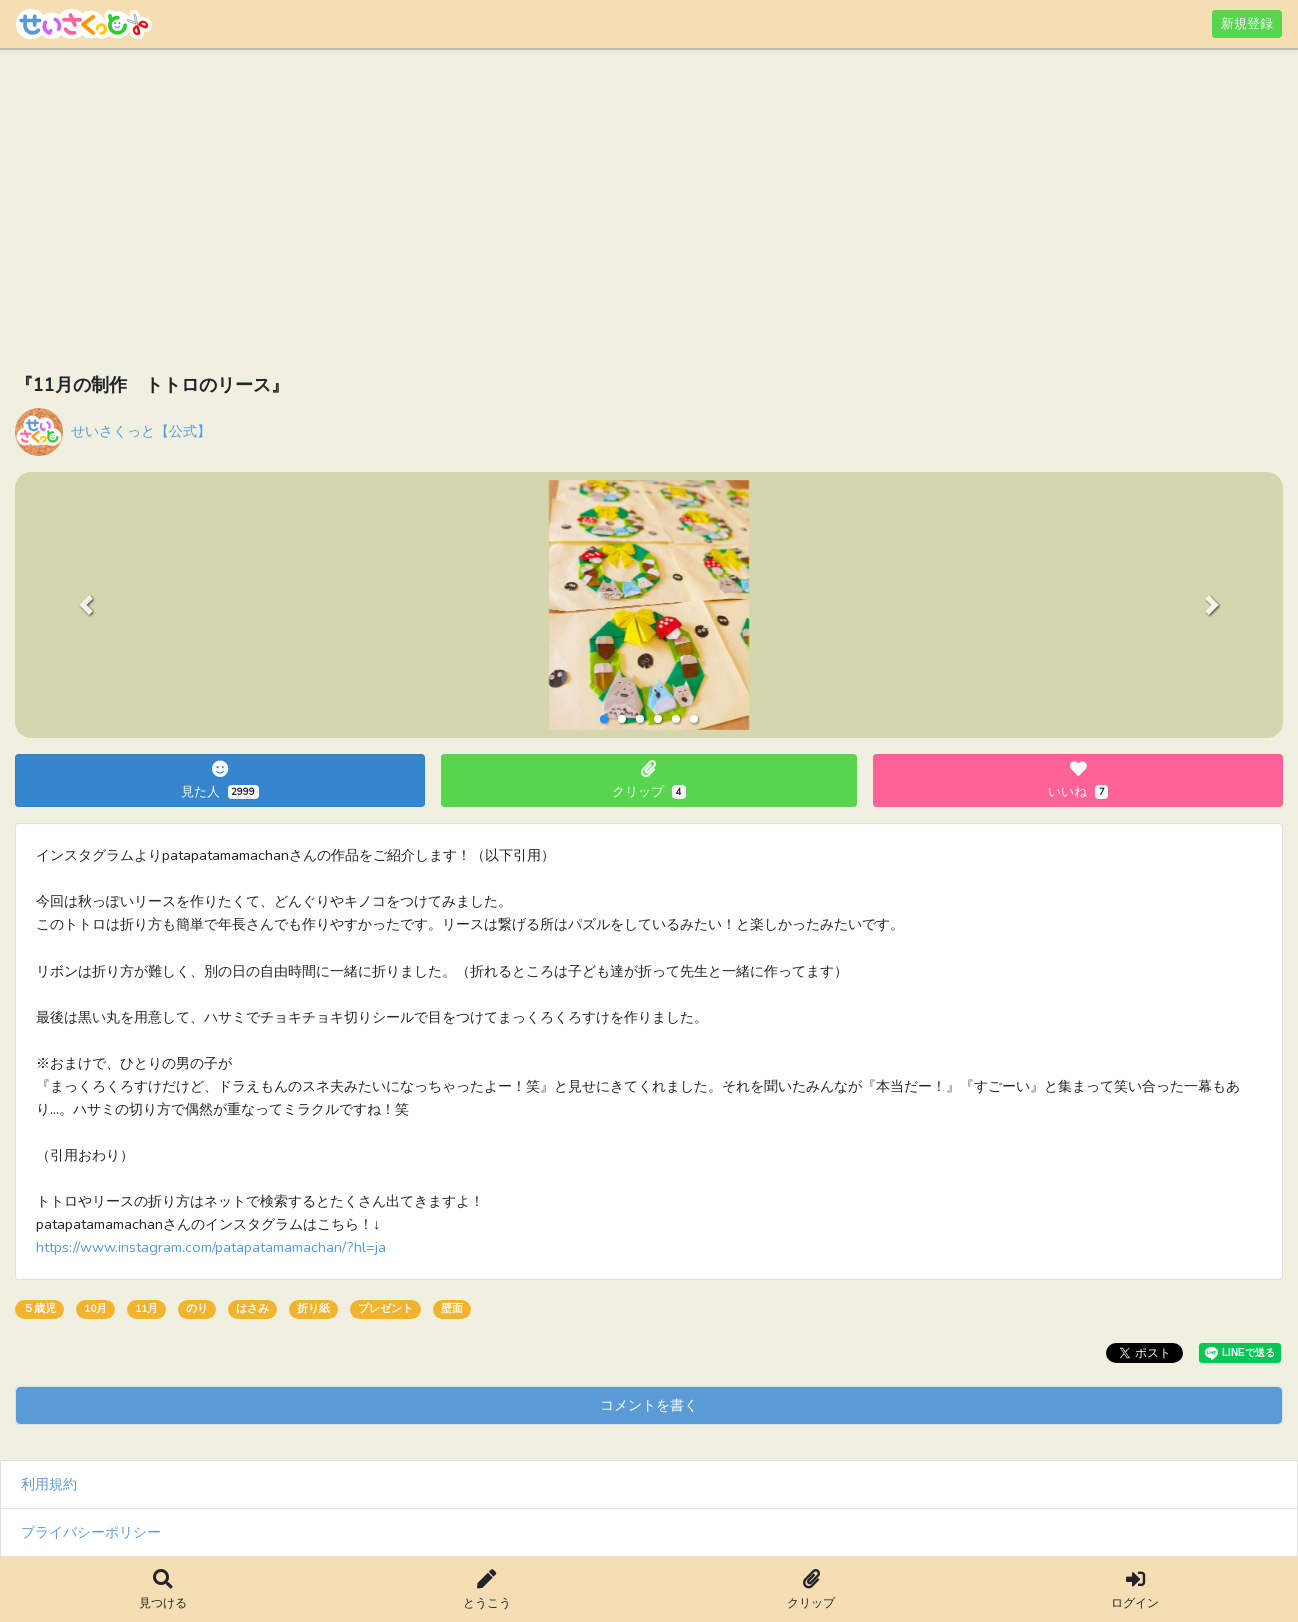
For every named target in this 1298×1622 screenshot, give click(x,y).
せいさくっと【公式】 (141, 431)
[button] (85, 605)
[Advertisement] (615, 215)
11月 (146, 1308)
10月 (95, 1308)
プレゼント (385, 1308)
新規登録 (1247, 23)
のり (197, 1308)
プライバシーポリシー (91, 1532)
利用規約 (49, 1484)
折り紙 (313, 1308)
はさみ (252, 1308)
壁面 (452, 1308)
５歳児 (39, 1308)
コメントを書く (649, 1405)
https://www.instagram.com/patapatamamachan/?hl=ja (211, 1247)
